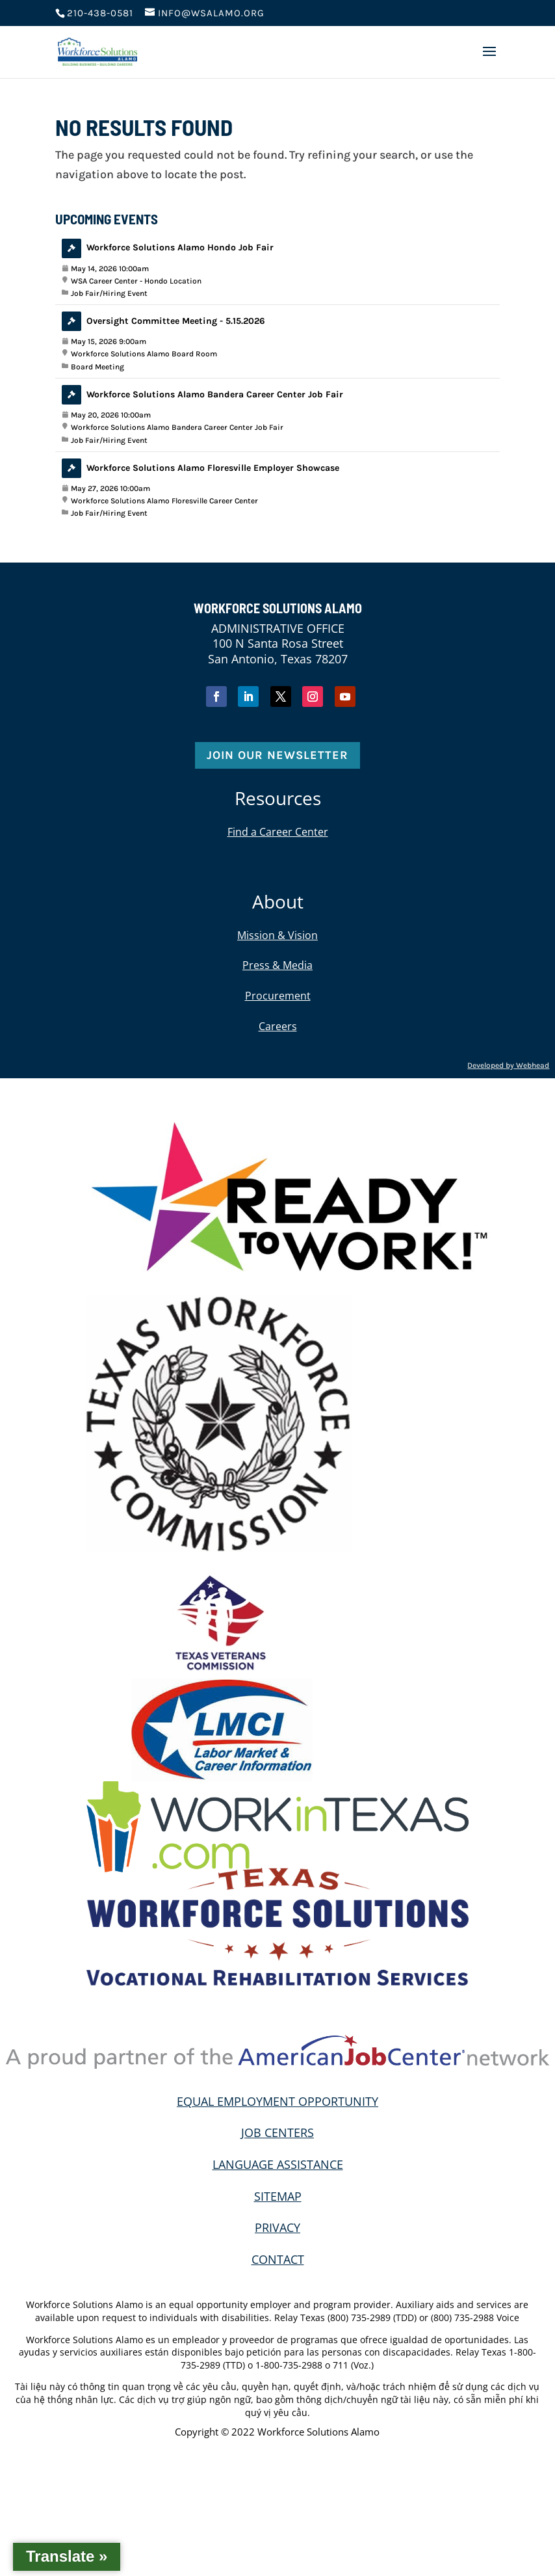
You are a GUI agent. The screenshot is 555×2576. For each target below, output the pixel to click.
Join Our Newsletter (277, 755)
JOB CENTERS (277, 2132)
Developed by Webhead (508, 1065)
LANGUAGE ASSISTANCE (278, 2164)
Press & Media (277, 965)
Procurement (278, 996)
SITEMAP (278, 2196)
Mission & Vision (277, 935)
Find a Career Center (277, 832)
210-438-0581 (100, 13)
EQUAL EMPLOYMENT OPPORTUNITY (277, 2101)
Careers (278, 1026)
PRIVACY (277, 2227)
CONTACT (278, 2259)
